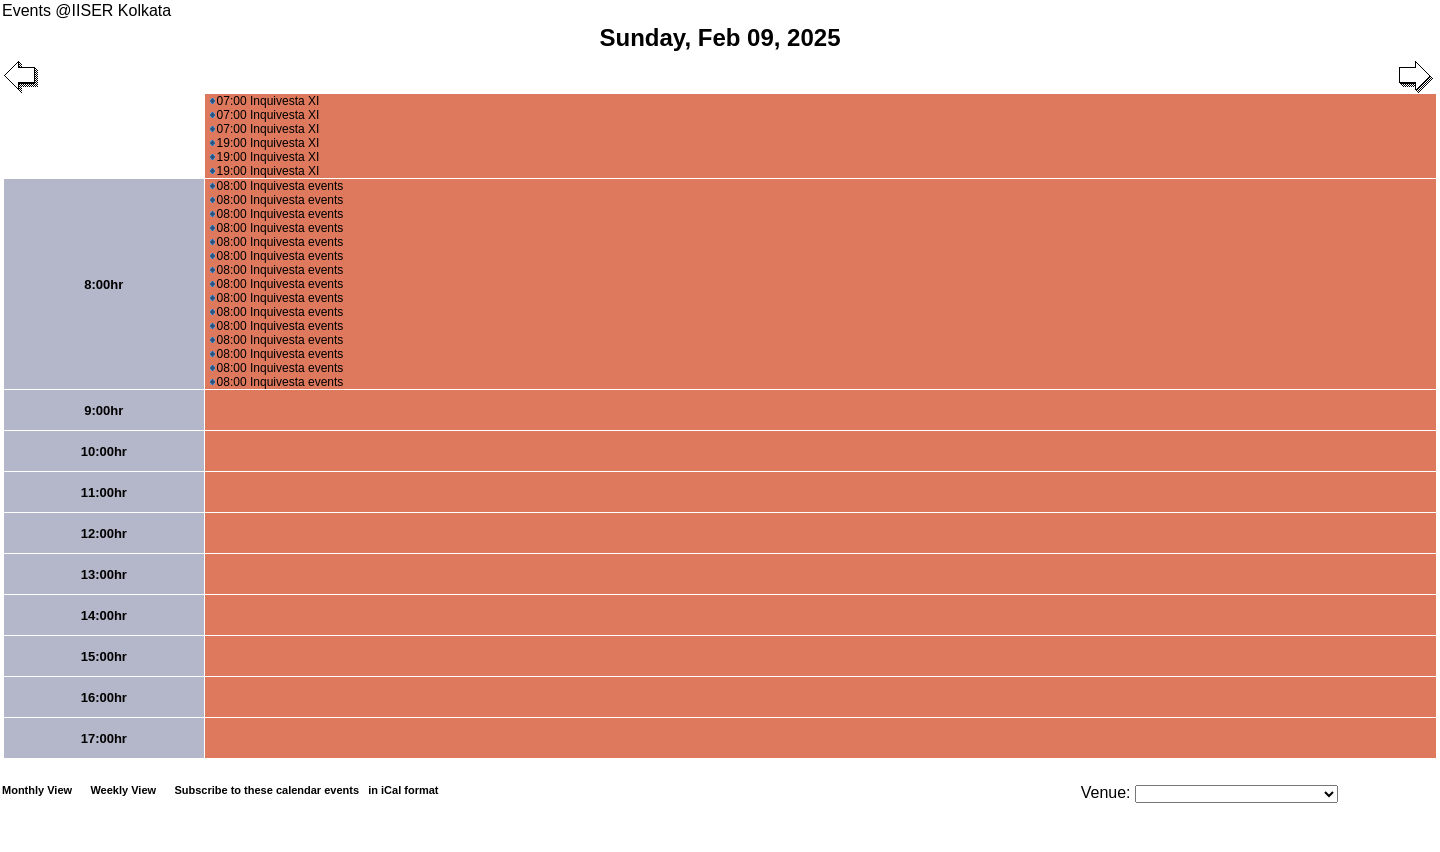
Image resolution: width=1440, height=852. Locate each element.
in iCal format (403, 790)
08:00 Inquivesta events (277, 186)
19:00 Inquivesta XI (265, 143)
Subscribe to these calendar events (307, 790)
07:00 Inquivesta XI (265, 101)
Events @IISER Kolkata (86, 10)
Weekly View (123, 790)
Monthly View (37, 790)
